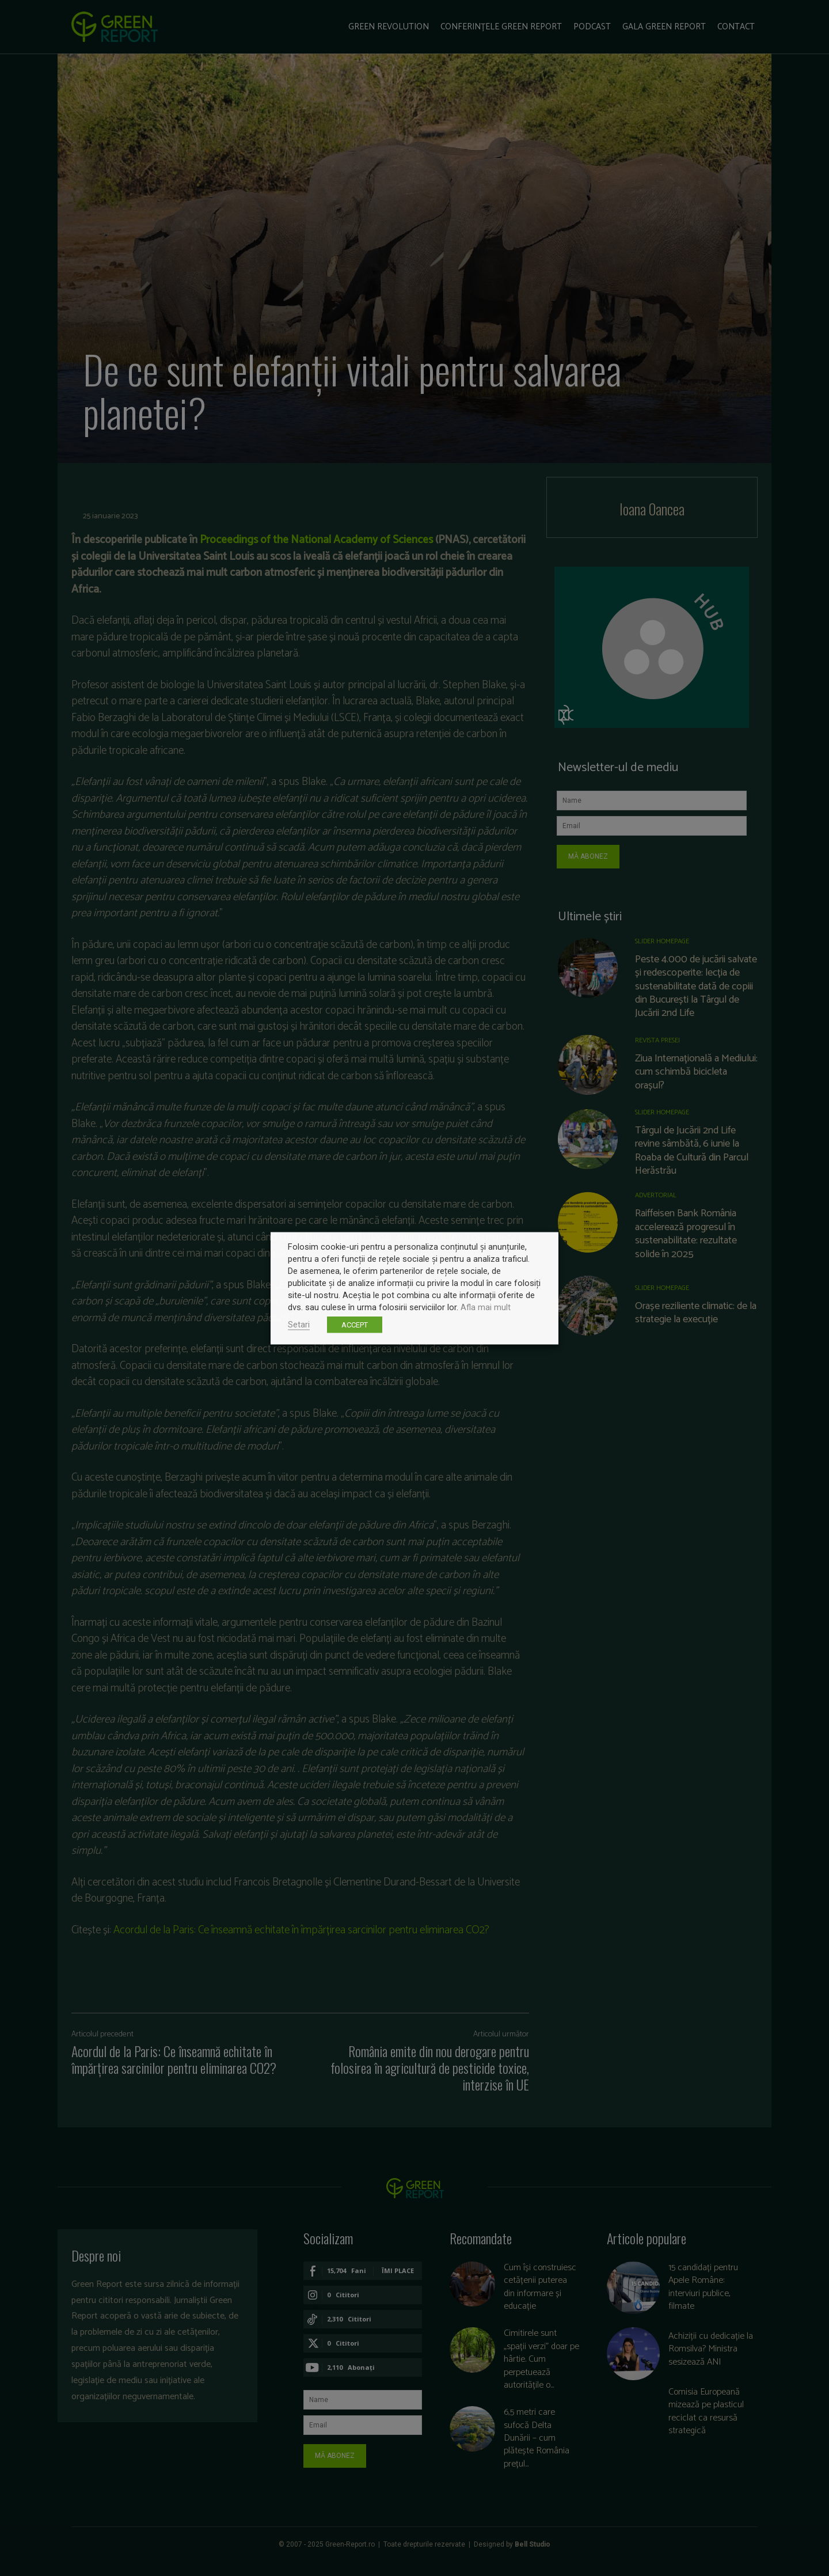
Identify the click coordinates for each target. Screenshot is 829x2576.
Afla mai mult (486, 1307)
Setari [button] (299, 1324)
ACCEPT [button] (354, 1324)
